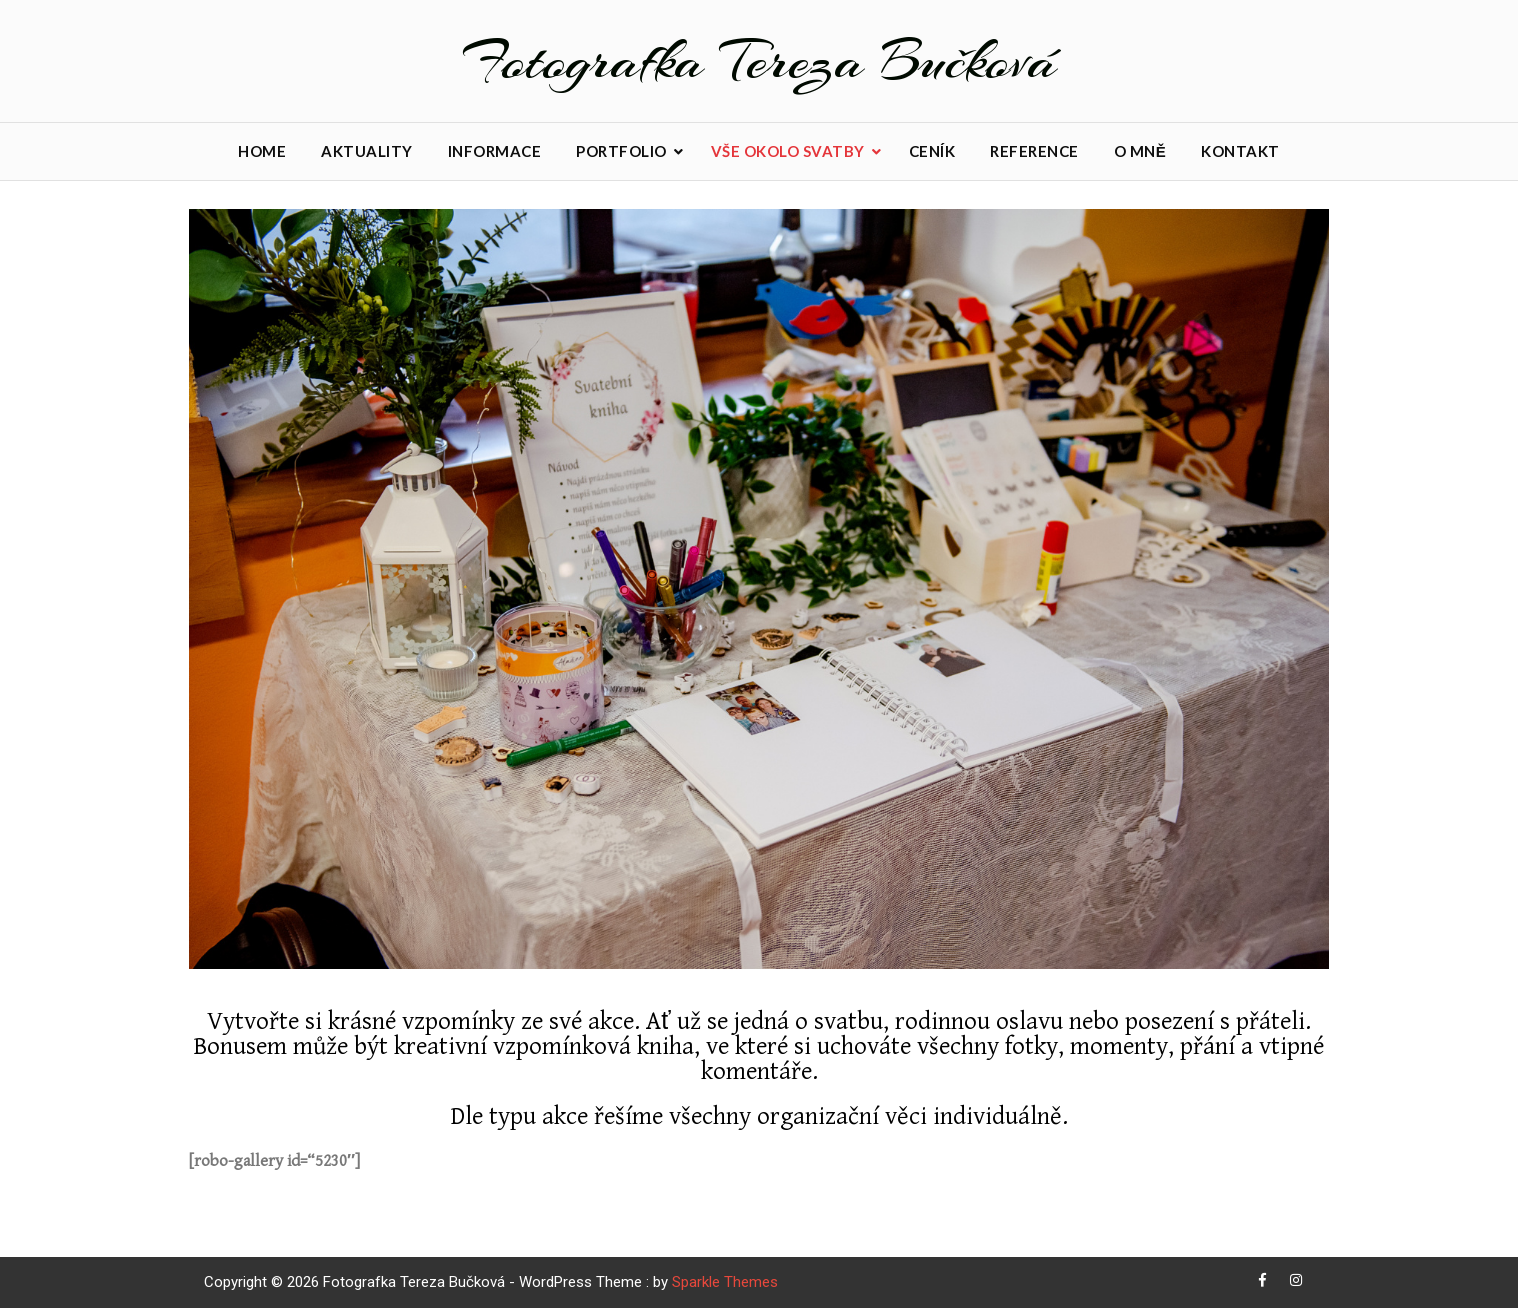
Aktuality (367, 151)
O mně (1140, 151)
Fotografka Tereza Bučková (759, 60)
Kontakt (1240, 151)
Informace (495, 151)
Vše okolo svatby (788, 151)
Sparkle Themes (725, 1282)
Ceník (932, 151)
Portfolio (621, 151)
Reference (1034, 151)
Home (262, 151)
